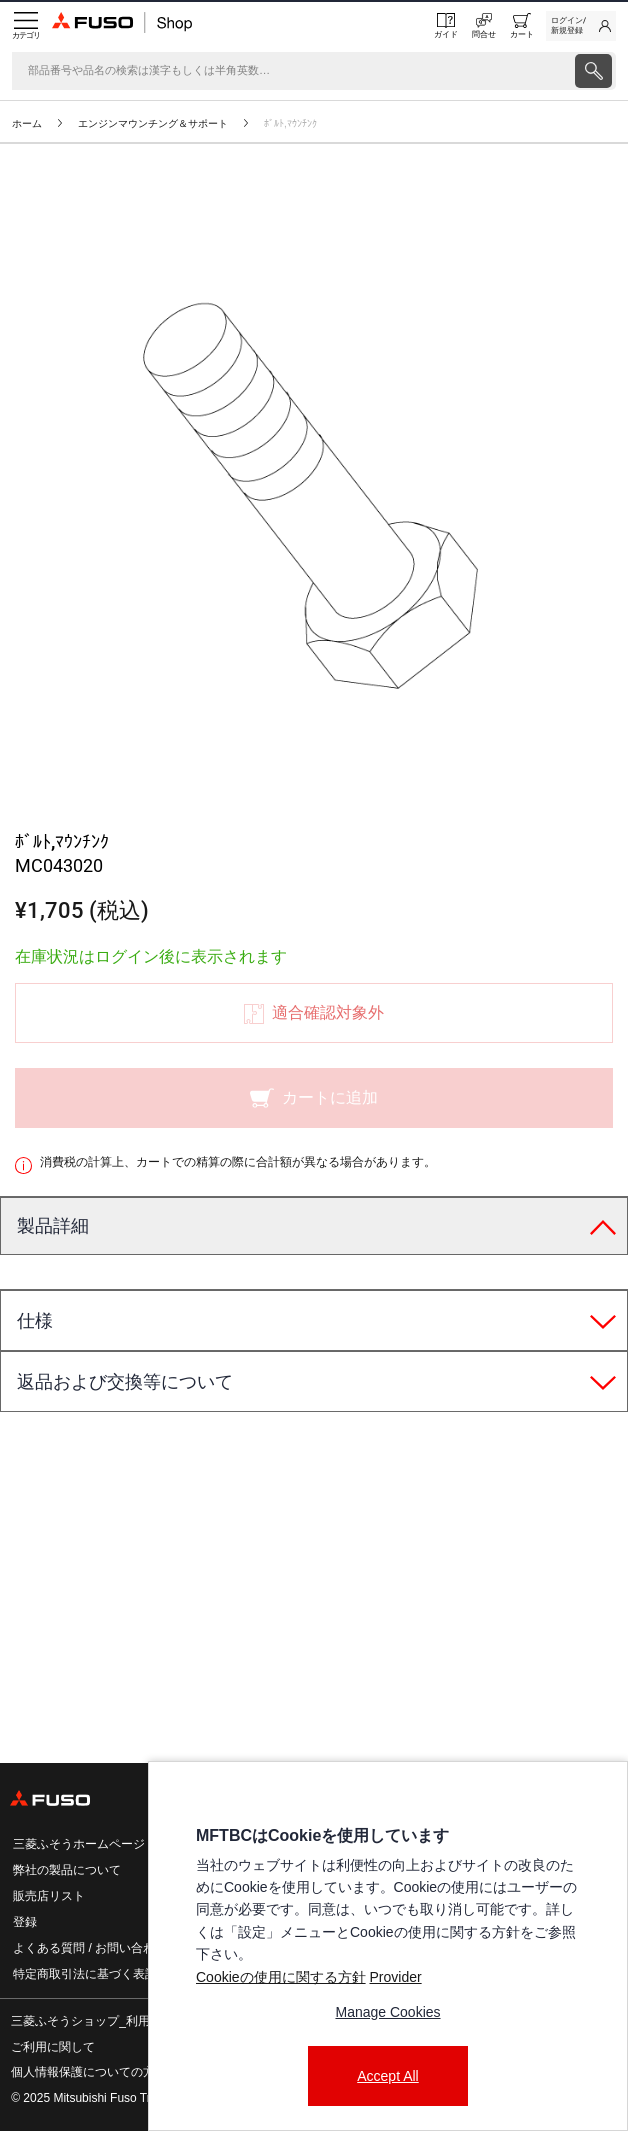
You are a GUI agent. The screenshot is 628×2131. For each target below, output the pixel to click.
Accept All (387, 2076)
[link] (581, 26)
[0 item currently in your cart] (522, 26)
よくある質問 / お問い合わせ (90, 1948)
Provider (395, 1977)
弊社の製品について (67, 1870)
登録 (25, 1922)
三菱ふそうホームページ (79, 1844)
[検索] (291, 71)
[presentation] (314, 1065)
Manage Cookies (387, 2012)
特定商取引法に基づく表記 (85, 1974)
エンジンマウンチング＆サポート (153, 123)
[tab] (314, 1227)
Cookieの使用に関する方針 (281, 1977)
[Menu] (26, 26)
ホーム (27, 123)
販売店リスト (49, 1896)
